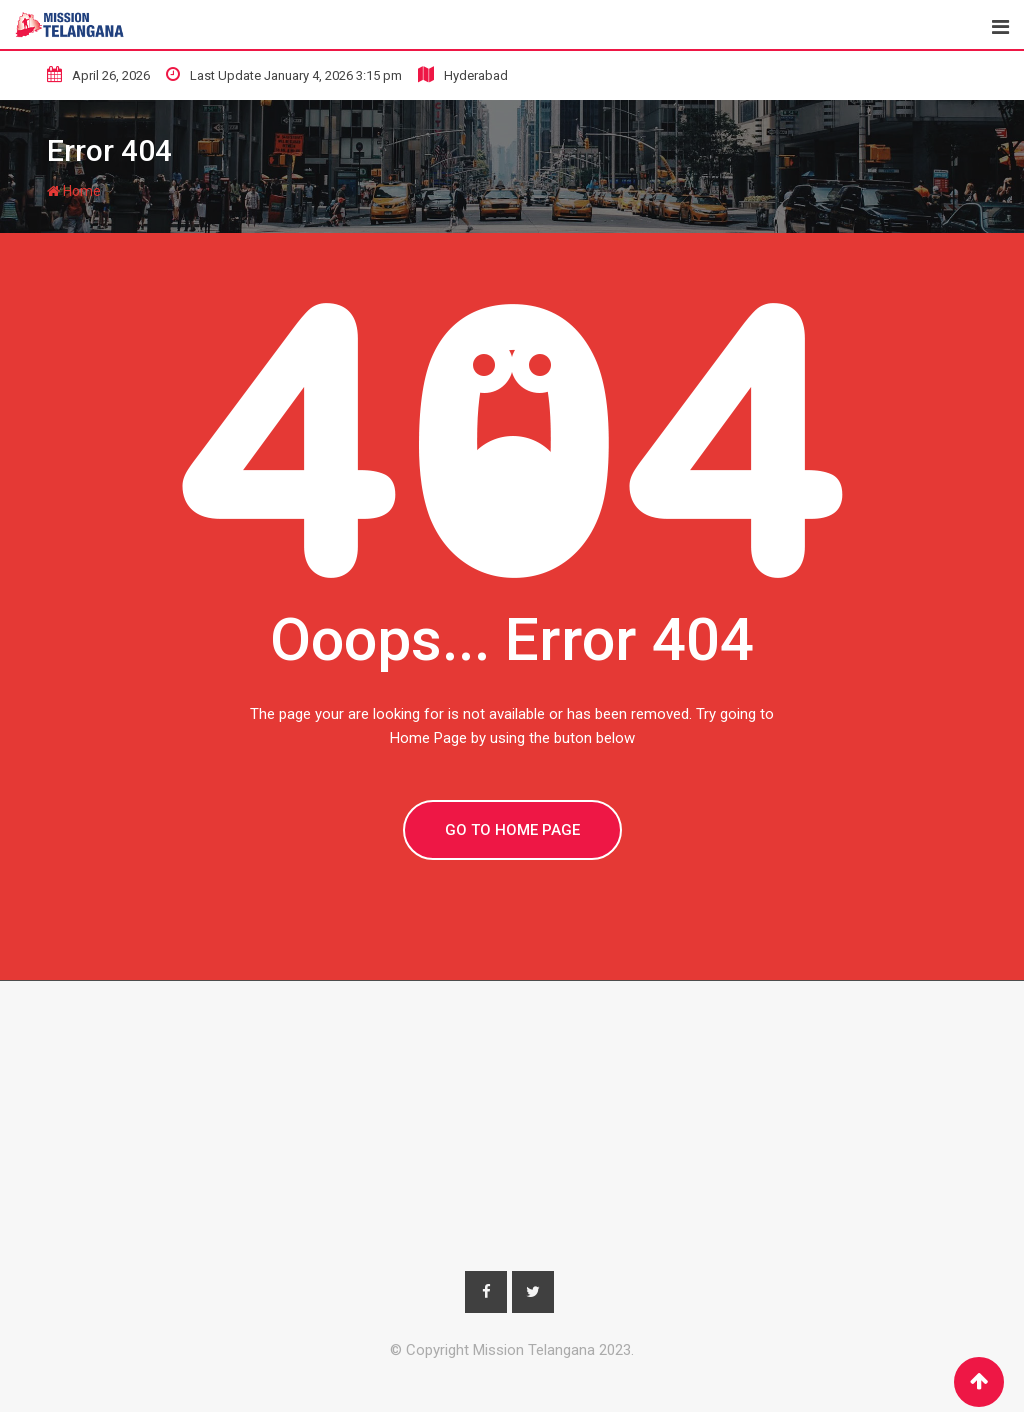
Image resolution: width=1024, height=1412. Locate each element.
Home (74, 191)
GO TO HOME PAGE (512, 830)
